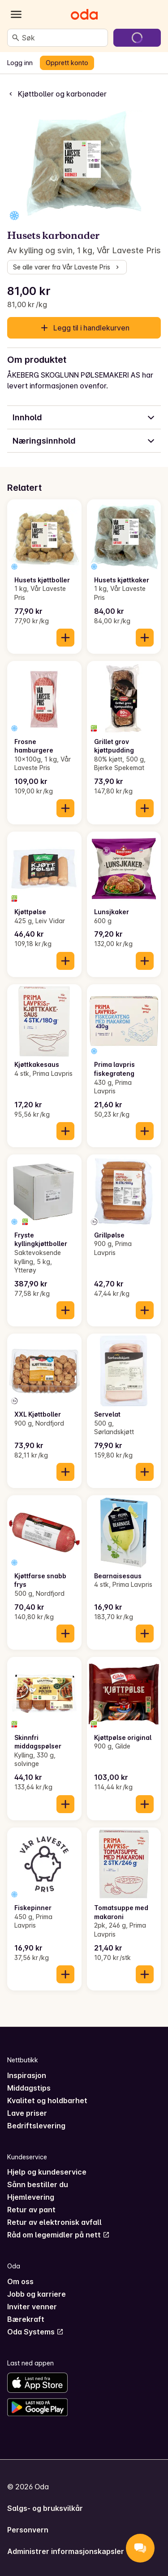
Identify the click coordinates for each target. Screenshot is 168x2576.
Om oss (20, 2281)
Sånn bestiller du (37, 2184)
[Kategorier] (16, 14)
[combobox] (63, 37)
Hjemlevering (30, 2197)
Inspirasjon (26, 2075)
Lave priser (27, 2113)
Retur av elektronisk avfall (54, 2222)
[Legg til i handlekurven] (65, 638)
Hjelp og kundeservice (46, 2171)
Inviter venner (32, 2306)
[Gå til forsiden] (84, 14)
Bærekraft (25, 2319)
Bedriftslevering (36, 2125)
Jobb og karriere (36, 2294)
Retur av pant (31, 2209)
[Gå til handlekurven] (137, 38)
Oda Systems (35, 2331)
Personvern (27, 2529)
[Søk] (15, 37)
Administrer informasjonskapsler (65, 2551)
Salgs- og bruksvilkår (45, 2508)
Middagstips (29, 2087)
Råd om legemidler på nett (58, 2234)
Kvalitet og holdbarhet (47, 2100)
